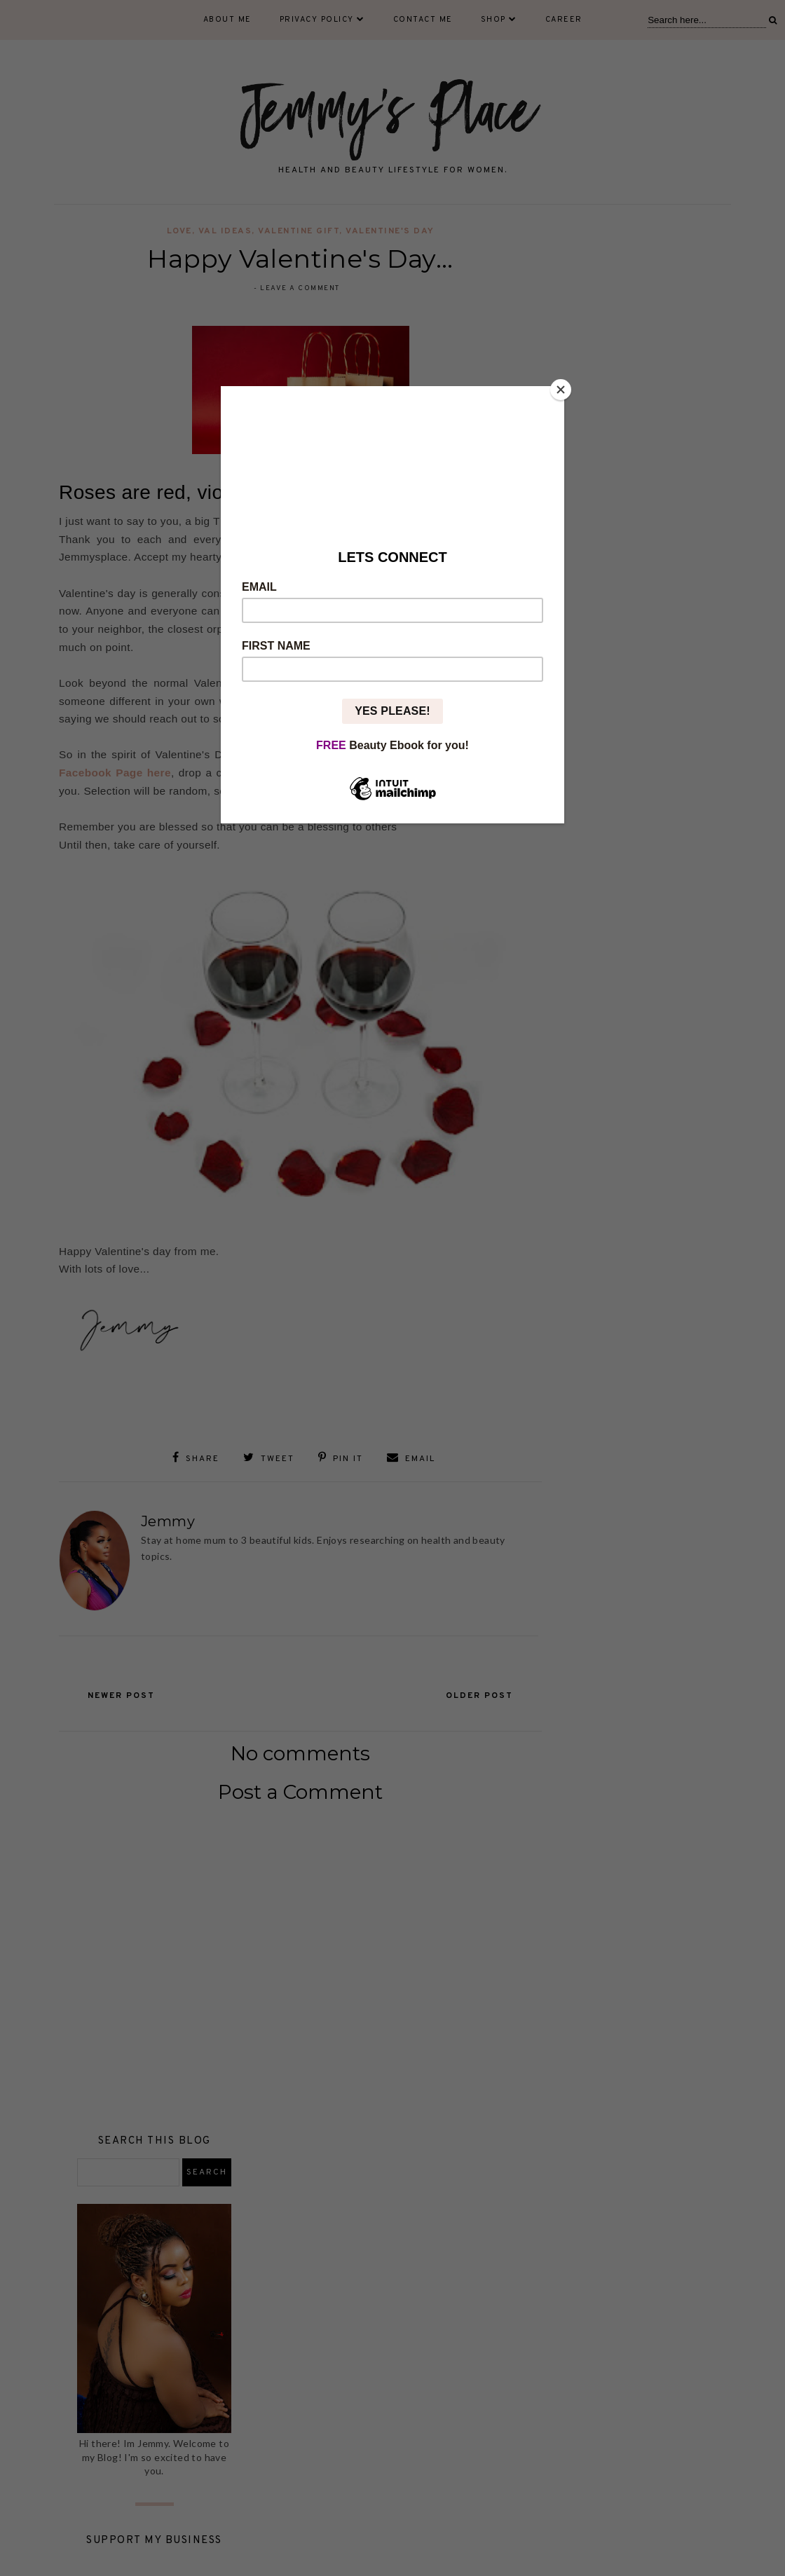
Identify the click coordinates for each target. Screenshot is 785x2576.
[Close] (560, 389)
